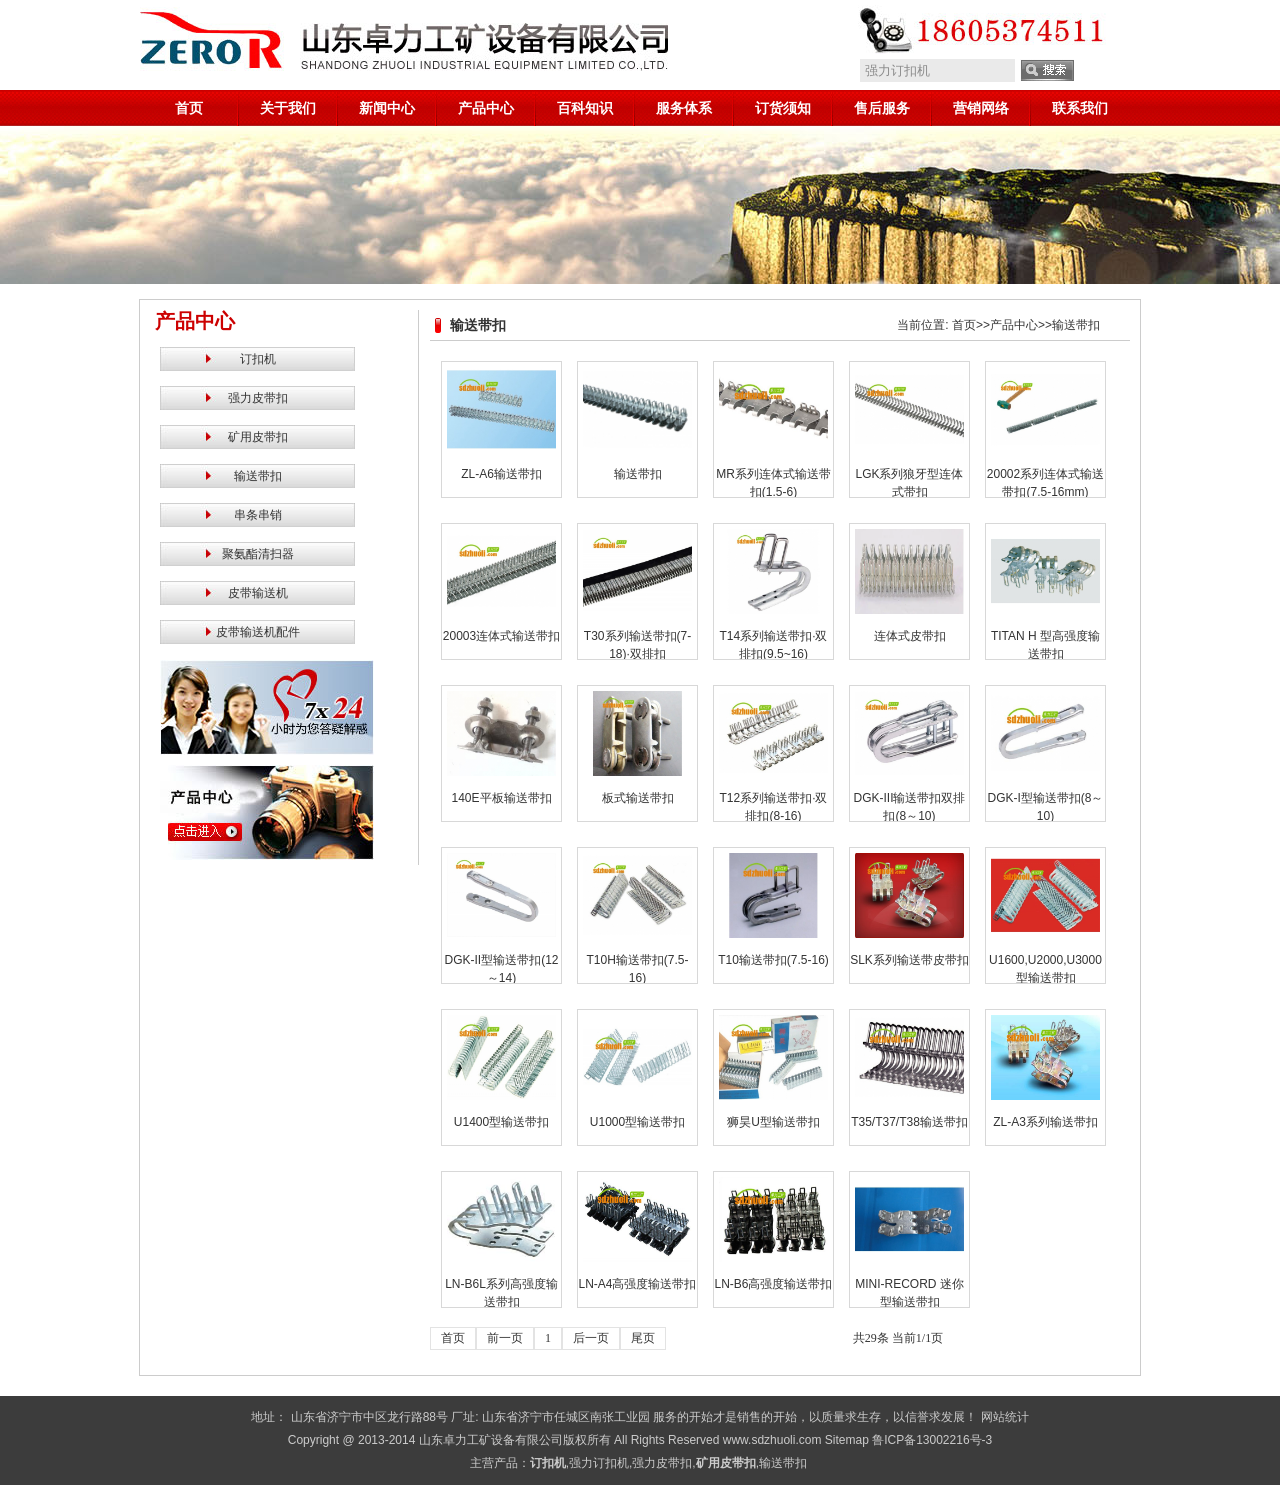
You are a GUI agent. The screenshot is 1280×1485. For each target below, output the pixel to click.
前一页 (505, 1338)
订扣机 (258, 359)
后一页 (591, 1338)
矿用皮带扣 (258, 437)
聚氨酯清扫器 (258, 554)
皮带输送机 (258, 593)
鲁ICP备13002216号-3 (932, 1440)
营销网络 (981, 108)
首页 (189, 108)
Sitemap (847, 1440)
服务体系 (684, 108)
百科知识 (585, 108)
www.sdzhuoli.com (772, 1440)
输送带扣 (258, 476)
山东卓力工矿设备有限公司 (491, 1440)
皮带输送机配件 (258, 632)
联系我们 (1080, 108)
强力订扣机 (599, 1463)
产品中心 (486, 108)
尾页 (643, 1338)
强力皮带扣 (258, 398)
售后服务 (882, 108)
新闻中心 (387, 108)
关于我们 (288, 108)
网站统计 (1005, 1417)
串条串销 (258, 515)
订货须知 (783, 108)
